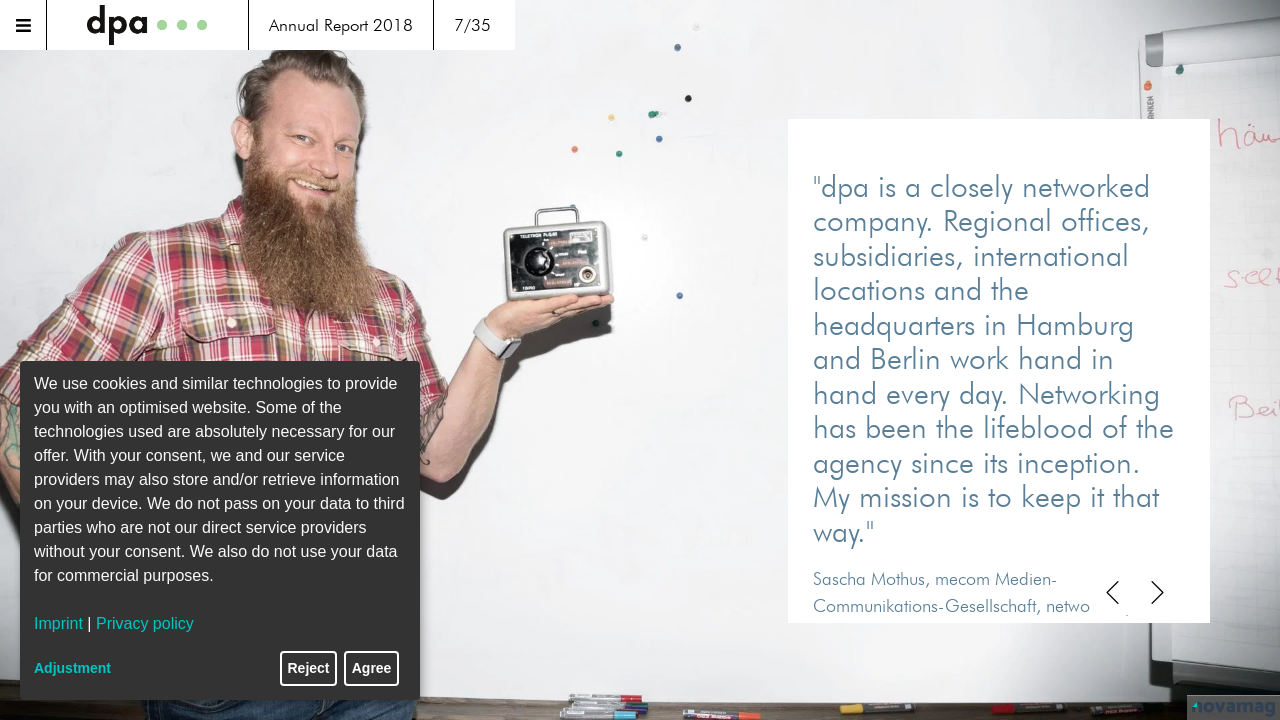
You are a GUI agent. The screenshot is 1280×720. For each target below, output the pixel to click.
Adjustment (72, 668)
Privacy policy (145, 623)
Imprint (58, 623)
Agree (372, 668)
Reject (309, 668)
